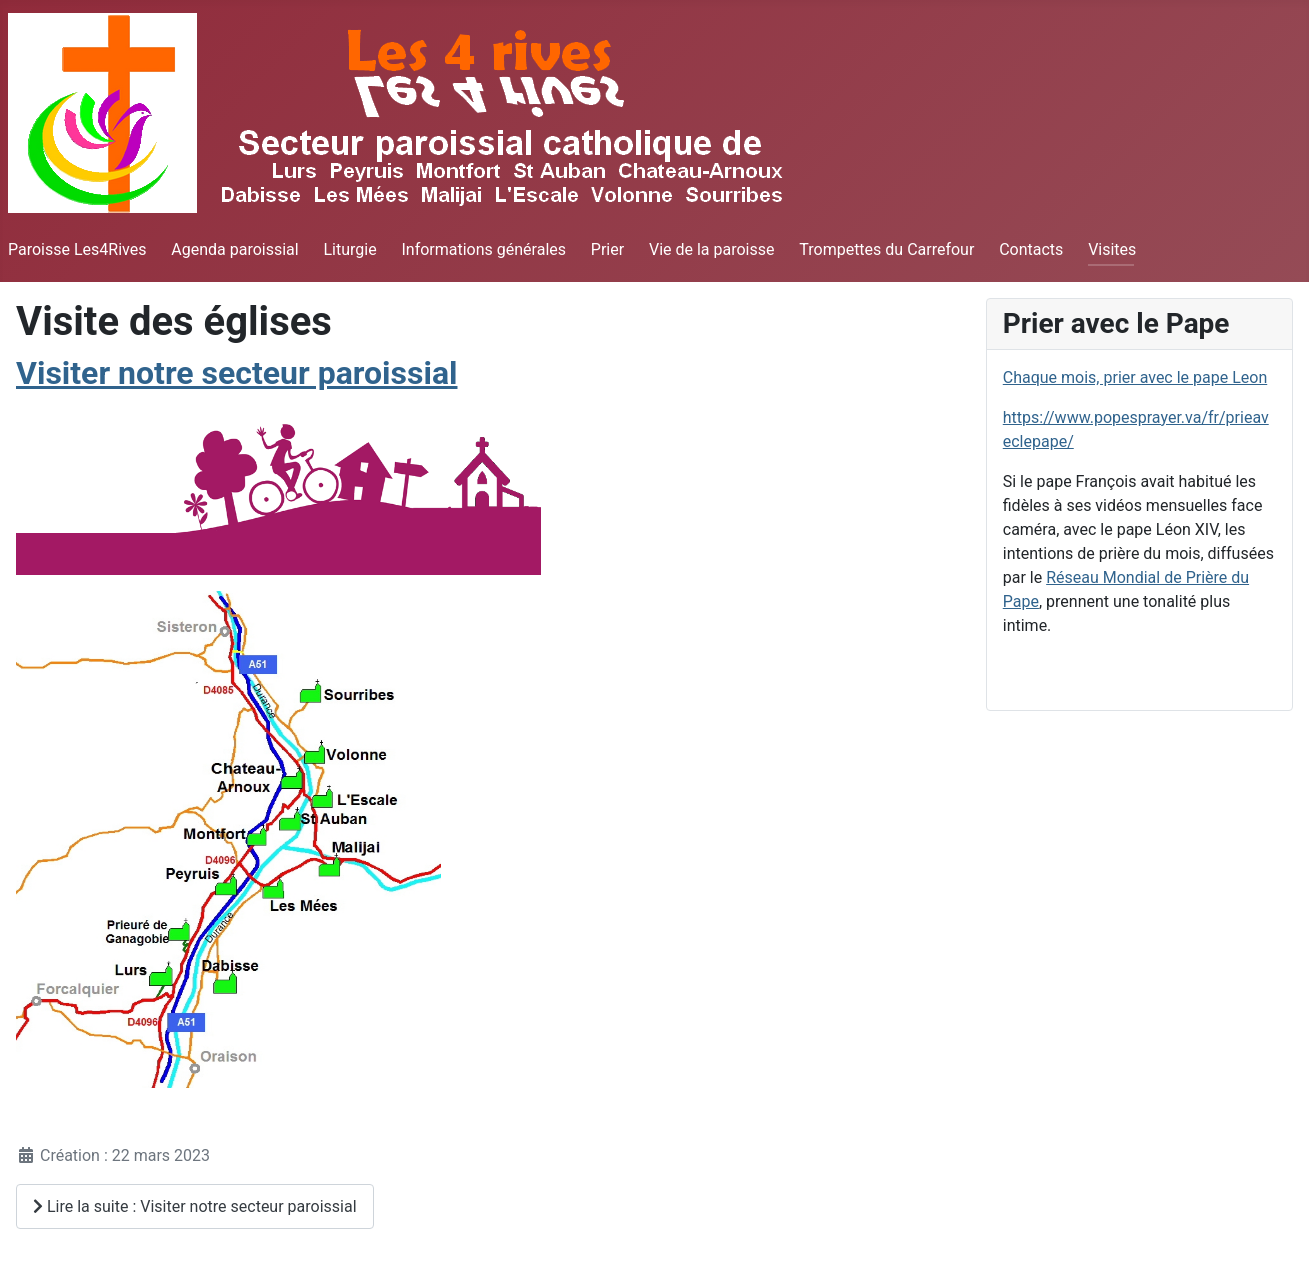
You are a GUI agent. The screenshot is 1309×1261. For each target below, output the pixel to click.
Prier (607, 249)
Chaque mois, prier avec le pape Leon (1135, 377)
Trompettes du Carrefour (886, 249)
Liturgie (349, 249)
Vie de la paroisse (712, 249)
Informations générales (483, 249)
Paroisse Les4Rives (77, 249)
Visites (1112, 249)
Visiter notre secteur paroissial (236, 373)
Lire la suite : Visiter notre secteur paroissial (195, 1206)
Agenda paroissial (234, 249)
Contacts (1031, 249)
